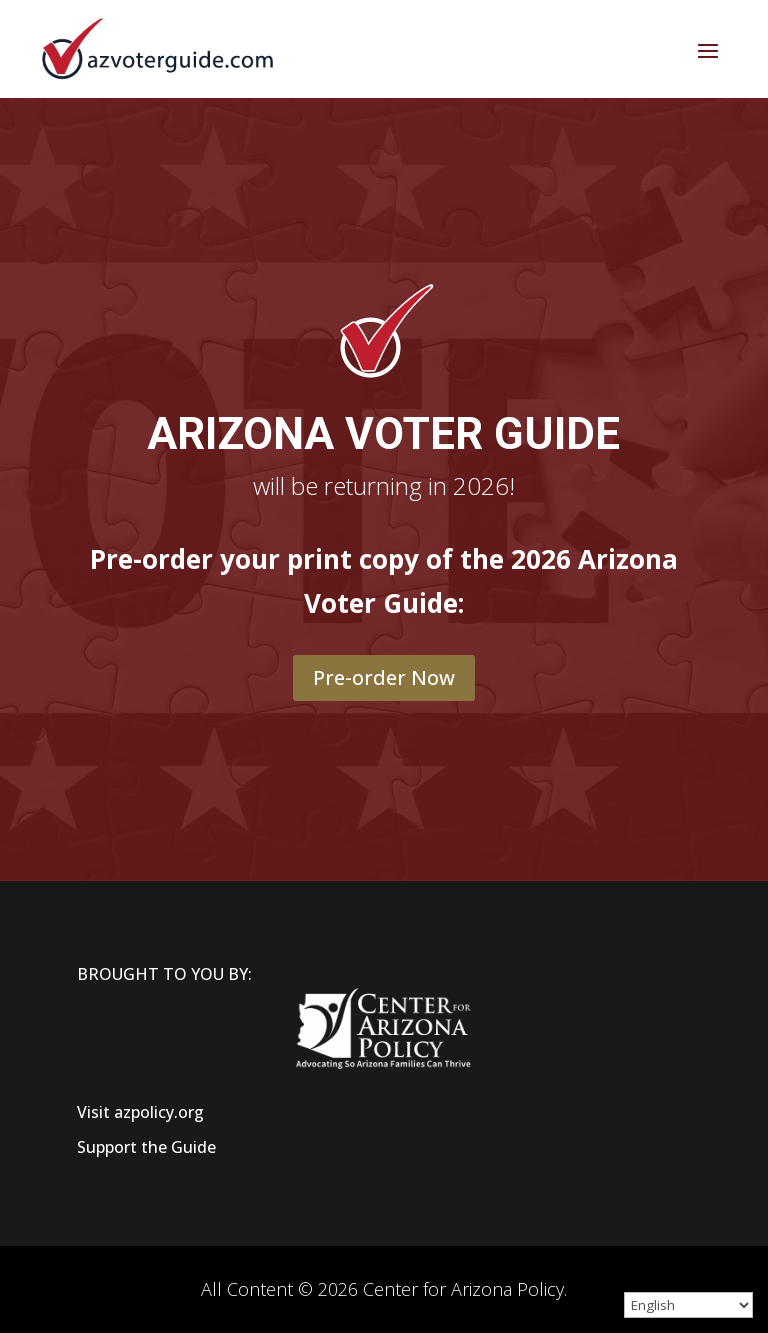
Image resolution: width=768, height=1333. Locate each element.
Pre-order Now (384, 677)
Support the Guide (146, 1147)
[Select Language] (688, 1305)
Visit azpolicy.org (140, 1112)
